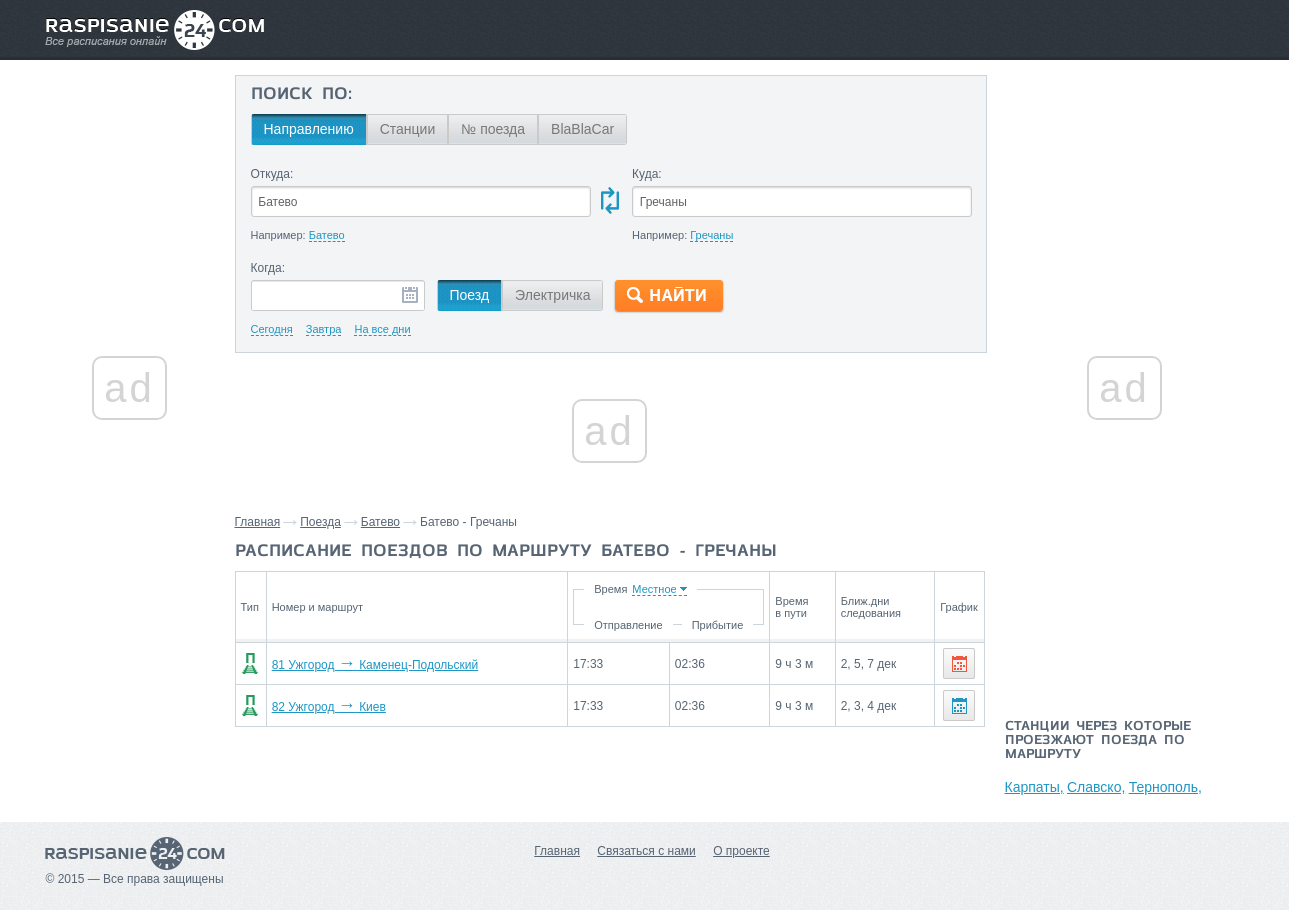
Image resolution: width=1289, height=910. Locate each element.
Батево (380, 522)
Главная (258, 522)
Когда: (268, 268)
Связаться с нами (646, 851)
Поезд (470, 295)
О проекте (741, 851)
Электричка (552, 295)
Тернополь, (1165, 787)
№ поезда (493, 129)
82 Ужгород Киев (329, 707)
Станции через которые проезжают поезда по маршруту (1098, 741)
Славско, (1096, 787)
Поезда (320, 522)
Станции (408, 129)
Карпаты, (1034, 787)
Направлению (309, 129)
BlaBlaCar (582, 129)
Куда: (647, 174)
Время (609, 589)
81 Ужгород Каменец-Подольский (375, 665)
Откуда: (272, 174)
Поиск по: (301, 95)
